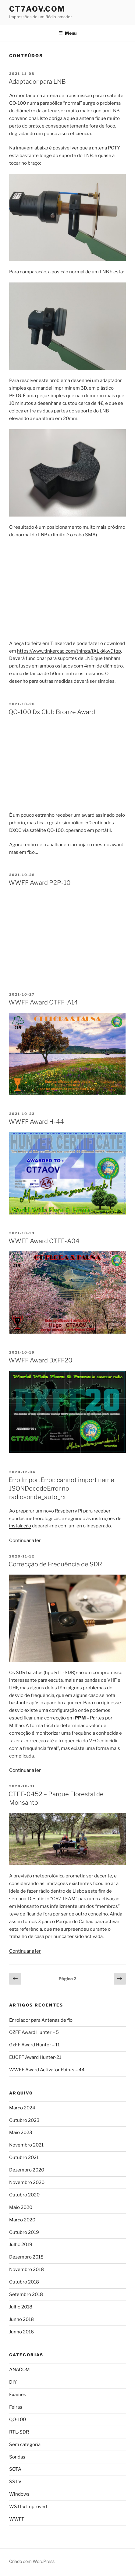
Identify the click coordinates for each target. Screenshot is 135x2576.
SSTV (15, 2481)
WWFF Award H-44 (36, 1121)
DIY (13, 2382)
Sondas (17, 2457)
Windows (19, 2494)
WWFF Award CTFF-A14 (43, 1002)
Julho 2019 (20, 2244)
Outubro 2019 (24, 2232)
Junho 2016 (21, 2332)
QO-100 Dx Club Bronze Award (52, 712)
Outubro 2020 (24, 2195)
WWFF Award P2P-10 (40, 882)
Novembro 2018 (26, 2269)
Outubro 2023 (24, 2120)
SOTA (15, 2469)
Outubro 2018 (24, 2282)
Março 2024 (22, 2108)
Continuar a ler (25, 1540)
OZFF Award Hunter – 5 (34, 2032)
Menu (67, 33)
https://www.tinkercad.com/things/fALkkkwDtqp (69, 651)
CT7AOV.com (37, 9)
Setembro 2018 (26, 2294)
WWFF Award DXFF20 (41, 1360)
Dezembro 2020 (26, 2170)
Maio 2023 (20, 2132)
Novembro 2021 (26, 2145)
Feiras (15, 2407)
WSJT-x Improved (28, 2506)
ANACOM (19, 2369)
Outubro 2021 (24, 2157)
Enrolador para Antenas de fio (41, 2020)
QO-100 (17, 2419)
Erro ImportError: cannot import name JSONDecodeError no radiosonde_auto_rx (61, 1488)
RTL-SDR (19, 2432)
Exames (17, 2394)
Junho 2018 (21, 2319)
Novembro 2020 (26, 2182)
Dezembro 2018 (26, 2257)
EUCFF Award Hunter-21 (35, 2057)
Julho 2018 (20, 2307)
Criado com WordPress (32, 2561)
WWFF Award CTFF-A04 (44, 1241)
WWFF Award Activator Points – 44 (47, 2070)
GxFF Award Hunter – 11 (34, 2045)
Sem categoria (25, 2444)
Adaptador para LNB (37, 81)
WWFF (16, 2519)
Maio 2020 (20, 2207)
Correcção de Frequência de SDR (55, 1564)
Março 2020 (22, 2220)
